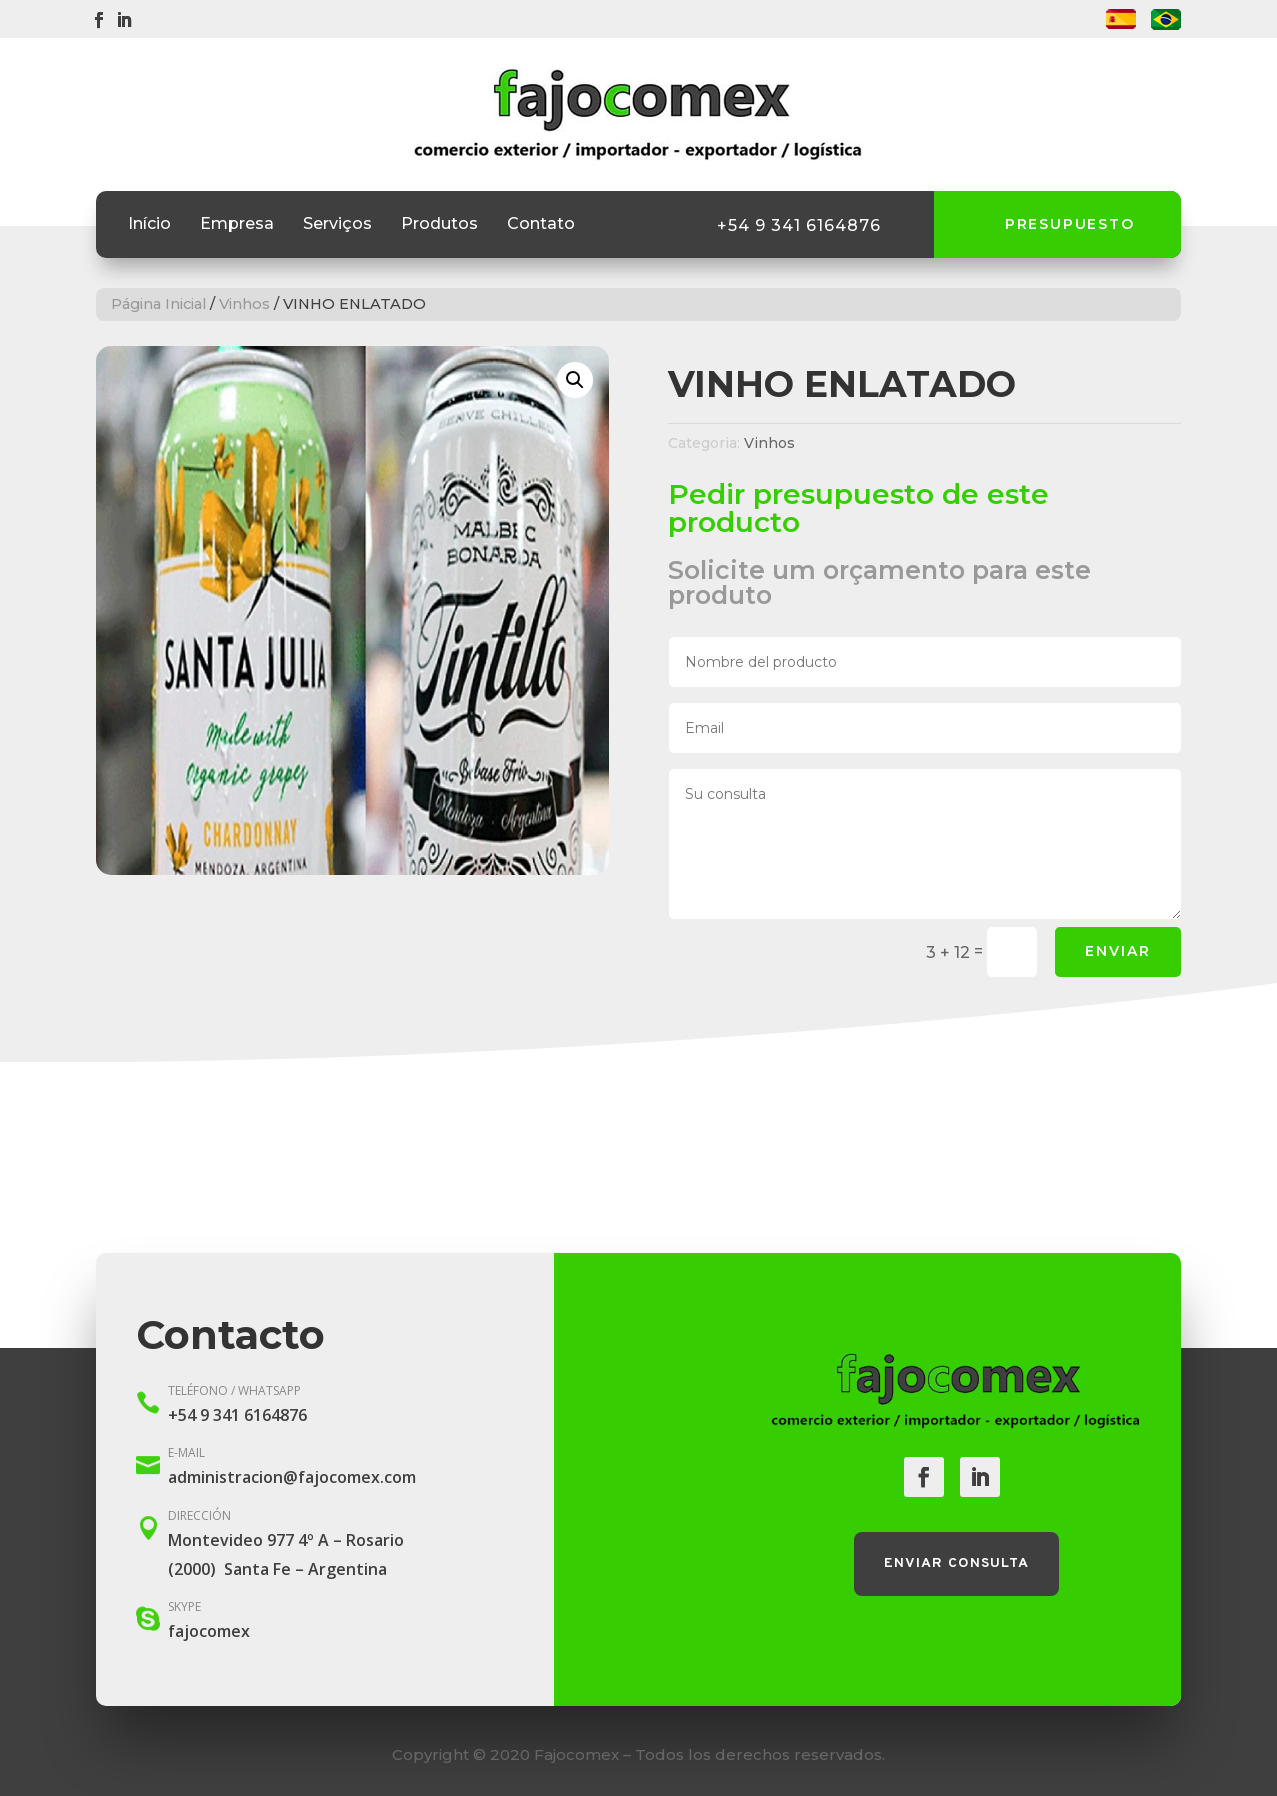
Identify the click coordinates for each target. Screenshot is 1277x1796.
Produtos (439, 225)
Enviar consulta (956, 1563)
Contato (541, 225)
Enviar (1118, 951)
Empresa (237, 225)
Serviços (337, 225)
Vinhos (244, 304)
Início (149, 225)
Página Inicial (158, 304)
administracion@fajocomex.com (292, 1477)
